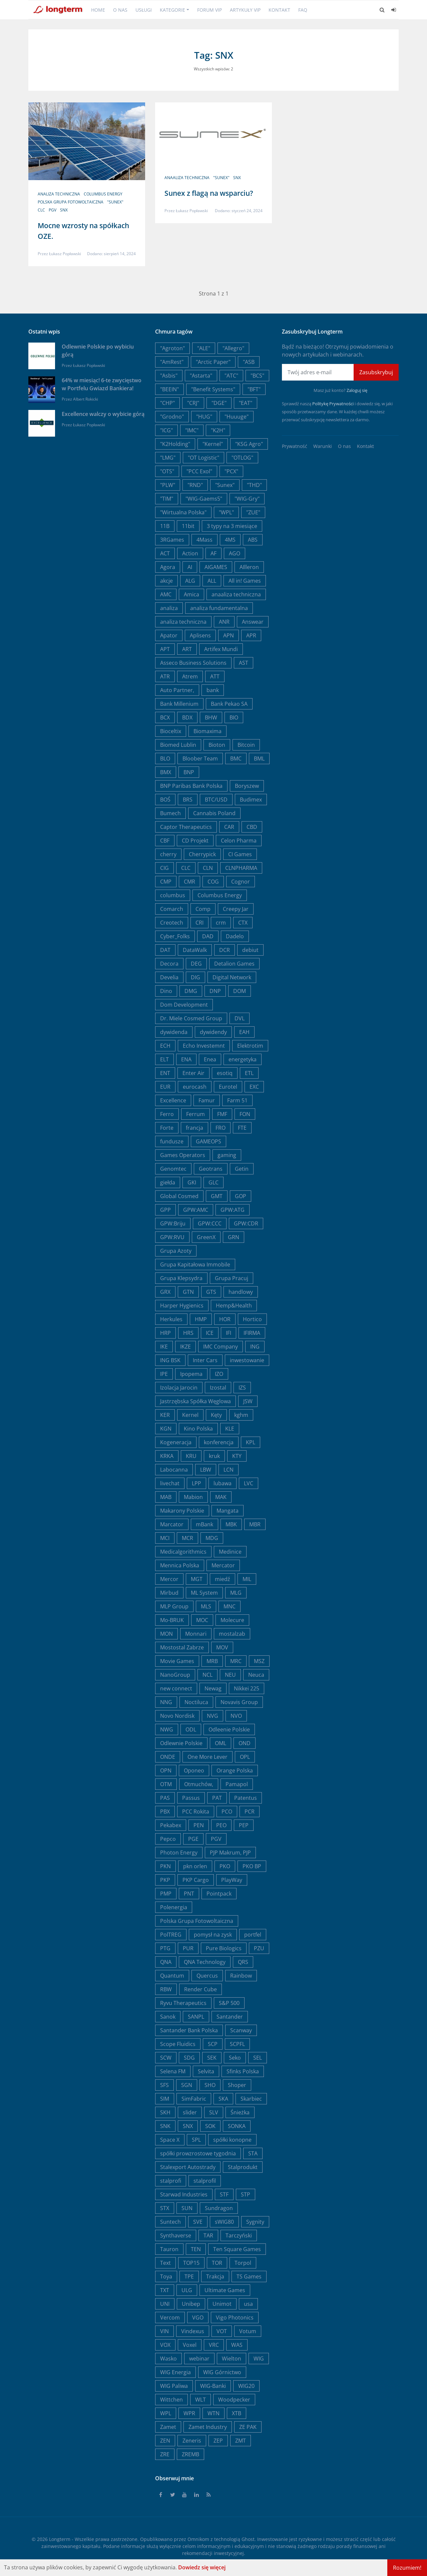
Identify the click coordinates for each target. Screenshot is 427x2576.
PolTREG (170, 1934)
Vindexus (192, 2331)
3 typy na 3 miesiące (232, 526)
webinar (199, 2358)
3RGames (172, 539)
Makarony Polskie (182, 1510)
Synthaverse (175, 2235)
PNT (189, 1893)
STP (245, 2194)
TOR (217, 2262)
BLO (165, 758)
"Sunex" (115, 202)
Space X (169, 2139)
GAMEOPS (208, 1141)
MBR (255, 1524)
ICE (210, 1333)
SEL (257, 2057)
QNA (165, 1962)
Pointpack (219, 1893)
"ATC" (231, 375)
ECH (165, 1045)
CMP (165, 881)
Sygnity (255, 2221)
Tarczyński (239, 2235)
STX (164, 2208)
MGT (196, 1579)
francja (194, 1127)
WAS (237, 2345)
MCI (164, 1538)
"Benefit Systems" (213, 389)
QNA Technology (205, 1962)
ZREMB (190, 2454)
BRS (187, 799)
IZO (219, 1374)
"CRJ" (193, 403)
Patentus (245, 1797)
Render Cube (200, 1989)
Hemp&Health (234, 1305)
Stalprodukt (243, 2167)
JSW (248, 1401)
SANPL (196, 2016)
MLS (206, 1606)
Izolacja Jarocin (178, 1387)
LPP (196, 1483)
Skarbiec (251, 2098)
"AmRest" (171, 362)
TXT (164, 2290)
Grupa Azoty (175, 1250)
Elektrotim (250, 1045)
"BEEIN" (169, 389)
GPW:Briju (172, 1223)
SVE (197, 2221)
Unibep (191, 2303)
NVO (236, 1715)
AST (243, 662)
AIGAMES (215, 567)
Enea (210, 1059)
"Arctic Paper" (213, 362)
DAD (208, 936)
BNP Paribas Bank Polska (191, 786)
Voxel (189, 2345)
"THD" (254, 485)
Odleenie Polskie (229, 1729)
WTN (213, 2413)
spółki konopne (232, 2139)
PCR (250, 1811)
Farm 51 (237, 1100)
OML (220, 1743)
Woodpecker (234, 2399)
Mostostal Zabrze (182, 1647)
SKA (223, 2098)
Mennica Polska (179, 1565)
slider (190, 2112)
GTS (211, 1292)
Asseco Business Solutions (193, 662)
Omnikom (198, 2539)
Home (98, 10)
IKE (164, 1346)
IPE (164, 1374)
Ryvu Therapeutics (183, 2003)
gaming (227, 1155)
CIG (164, 868)
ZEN (165, 2440)
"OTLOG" (242, 457)
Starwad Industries (183, 2194)
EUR (165, 1086)
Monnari (195, 1633)
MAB (165, 1497)
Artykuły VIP (245, 10)
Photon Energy (178, 1852)
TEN (196, 2249)
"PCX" (231, 471)
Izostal (218, 1387)
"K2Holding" (175, 444)
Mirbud (169, 1592)
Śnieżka (240, 2112)
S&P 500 (229, 2003)
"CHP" (167, 403)
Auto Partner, (177, 690)
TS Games (249, 2276)
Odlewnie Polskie (181, 1743)
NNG (166, 1702)
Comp (202, 909)
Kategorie (172, 10)
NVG (212, 1715)
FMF (222, 1114)
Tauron (169, 2249)
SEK (212, 2057)
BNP (188, 772)
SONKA (237, 2126)
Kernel (190, 1415)
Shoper (237, 2085)
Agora (167, 567)
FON (245, 1114)
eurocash (194, 1086)
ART (187, 649)
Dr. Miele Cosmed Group (191, 1018)
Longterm (59, 2539)
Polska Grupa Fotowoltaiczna (70, 202)
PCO (227, 1811)
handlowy (241, 1292)
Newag (213, 1688)
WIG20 (246, 2386)
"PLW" (167, 485)
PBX (165, 1811)
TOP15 (191, 2262)
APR (251, 635)
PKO (225, 1866)
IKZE (185, 1346)
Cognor (240, 881)
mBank (204, 1524)
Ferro (167, 1114)
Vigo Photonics (235, 2317)
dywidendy (213, 1032)
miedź (222, 1579)
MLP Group (174, 1606)
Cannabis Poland (214, 813)
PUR (188, 1948)
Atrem (190, 676)
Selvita (206, 2071)
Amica (191, 594)
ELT (164, 1059)
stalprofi (170, 2180)
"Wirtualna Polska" (183, 512)
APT (165, 649)
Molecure (232, 1620)
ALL (211, 580)
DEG (196, 963)
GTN (188, 1292)
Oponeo (194, 1770)
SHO (210, 2085)
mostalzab (232, 1633)
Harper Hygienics (181, 1305)
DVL (240, 1018)
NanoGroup (175, 1674)
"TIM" (166, 498)
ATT (215, 676)
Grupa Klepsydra (181, 1278)
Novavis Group (239, 1702)
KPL (250, 1442)
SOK (210, 2126)
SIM (164, 2098)
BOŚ (165, 799)
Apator (168, 635)
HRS (188, 1333)
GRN (233, 1237)
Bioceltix (170, 731)
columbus (172, 895)
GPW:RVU (172, 1237)
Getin (242, 1168)
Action (190, 553)
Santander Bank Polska (189, 2030)
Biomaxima (207, 731)
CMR (189, 881)
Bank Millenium (179, 703)
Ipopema (191, 1374)
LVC (248, 1483)
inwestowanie (247, 1360)
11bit (188, 526)
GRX (165, 1292)
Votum (247, 2331)
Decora (169, 963)
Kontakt (279, 10)
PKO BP (252, 1866)
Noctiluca (196, 1702)
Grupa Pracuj (231, 1278)
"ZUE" (253, 512)
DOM (239, 991)
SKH (165, 2112)
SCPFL (237, 2044)
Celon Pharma (239, 840)
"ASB (249, 362)
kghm (241, 1415)
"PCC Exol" (199, 471)
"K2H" (218, 430)
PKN (165, 1866)
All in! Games (245, 580)
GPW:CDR (246, 1223)
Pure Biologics (224, 1948)
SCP (213, 2044)
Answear (253, 621)
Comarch (171, 909)
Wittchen (171, 2399)
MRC (236, 1661)
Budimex (251, 799)
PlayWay (231, 1880)
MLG (236, 1592)
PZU (259, 1948)
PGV (52, 210)
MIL (247, 1579)
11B (164, 526)
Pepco (168, 1839)
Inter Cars (205, 1360)
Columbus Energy (103, 194)
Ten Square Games (237, 2249)
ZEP (218, 2440)
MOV (222, 1647)
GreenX (206, 1237)
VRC (214, 2345)
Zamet (168, 2427)
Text (165, 2262)
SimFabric (193, 2098)
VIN (164, 2331)
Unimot (222, 2303)
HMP (201, 1319)
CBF (164, 840)
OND (245, 1743)
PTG (165, 1948)
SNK (165, 2126)
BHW (211, 717)
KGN (165, 1428)
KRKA (166, 1456)
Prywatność (294, 446)
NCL (207, 1674)
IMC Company (220, 1346)
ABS (253, 539)
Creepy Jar (236, 909)
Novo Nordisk (177, 1715)
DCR (224, 950)
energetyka (243, 1059)
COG (213, 881)
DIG (195, 977)
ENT (165, 1073)
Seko (235, 2057)
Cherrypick (202, 854)
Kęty (216, 1415)
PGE (193, 1839)
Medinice (230, 1551)
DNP (215, 991)
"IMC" (191, 430)
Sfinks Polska (243, 2071)
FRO (221, 1127)
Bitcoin (246, 744)
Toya (166, 2276)
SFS (164, 2085)
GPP (165, 1209)
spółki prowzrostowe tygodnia (198, 2153)
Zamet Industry (207, 2427)
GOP (240, 1196)
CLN (208, 868)
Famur (206, 1100)
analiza (169, 608)
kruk (214, 1456)
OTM (166, 1784)
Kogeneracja (175, 1442)
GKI (191, 1182)
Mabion (193, 1497)
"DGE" (219, 403)
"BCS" (257, 375)
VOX (165, 2345)
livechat (169, 1483)
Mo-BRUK (172, 1620)
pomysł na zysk (213, 1934)
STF (224, 2194)
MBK (231, 1524)
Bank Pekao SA (229, 703)
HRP (165, 1333)
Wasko (168, 2358)
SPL (196, 2139)
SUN (186, 2208)
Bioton (216, 744)
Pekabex (170, 1825)
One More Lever (207, 1756)
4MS (230, 539)
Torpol (243, 2262)
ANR (224, 621)
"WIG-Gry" (247, 498)
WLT (200, 2399)
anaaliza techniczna (186, 177)
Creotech (171, 922)
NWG (166, 1729)
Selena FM (172, 2071)
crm (221, 922)
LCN (229, 1469)
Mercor (169, 1579)
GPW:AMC (195, 1209)
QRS (243, 1962)
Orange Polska (235, 1770)
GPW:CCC (210, 1223)
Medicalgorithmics (183, 1551)
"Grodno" (172, 416)
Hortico (252, 1319)
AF (213, 553)
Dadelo (235, 936)
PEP (244, 1825)
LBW (205, 1469)
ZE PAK (248, 2427)
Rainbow (241, 1975)
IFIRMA (252, 1333)
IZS (242, 1387)
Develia (169, 977)
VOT (222, 2331)
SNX (64, 210)
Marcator (171, 1524)
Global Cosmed (179, 1196)
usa (248, 2303)
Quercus (207, 1975)
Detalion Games (234, 963)
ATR (165, 676)
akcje (166, 580)
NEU (230, 1674)
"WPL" (226, 512)
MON (166, 1633)
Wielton (231, 2358)
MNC (230, 1606)
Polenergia (173, 1907)
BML (259, 758)
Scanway (241, 2030)
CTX (243, 922)
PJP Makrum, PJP (230, 1852)
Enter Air (193, 1073)
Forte (166, 1127)
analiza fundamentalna (219, 608)
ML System (204, 1592)
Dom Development (184, 1004)
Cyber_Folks (175, 936)
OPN (165, 1770)
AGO (234, 553)
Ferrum (195, 1114)
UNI (164, 2303)
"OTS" (167, 471)
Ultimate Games (224, 2290)
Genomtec (173, 1168)
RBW (166, 1989)
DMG (190, 991)
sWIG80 (224, 2221)
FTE (242, 1127)
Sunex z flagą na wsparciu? (208, 193)
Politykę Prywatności (333, 404)
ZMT (240, 2440)
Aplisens (200, 635)
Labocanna (174, 1469)
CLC (41, 210)
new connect (176, 1688)
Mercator (223, 1565)
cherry (168, 854)
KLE (229, 1428)
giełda (167, 1182)
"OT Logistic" (203, 457)
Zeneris (191, 2440)
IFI (228, 1333)
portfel (252, 1934)
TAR (208, 2235)
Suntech (170, 2221)
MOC (202, 1620)
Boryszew (247, 786)
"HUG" (204, 416)
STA (253, 2153)
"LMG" (167, 457)
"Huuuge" (237, 416)
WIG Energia (175, 2372)
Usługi (143, 10)
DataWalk (195, 950)
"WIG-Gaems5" (203, 498)
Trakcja (215, 2276)
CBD (252, 827)
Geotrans (211, 1168)
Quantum (172, 1975)
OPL (245, 1756)
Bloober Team (200, 758)
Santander (230, 2016)
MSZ (259, 1661)
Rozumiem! (407, 2567)
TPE (189, 2276)
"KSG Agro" (249, 444)
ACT (165, 553)
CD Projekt (195, 840)
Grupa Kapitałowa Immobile (195, 1264)
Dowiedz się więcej (202, 2567)
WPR (189, 2413)
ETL (249, 1073)
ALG (190, 580)
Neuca (256, 1674)
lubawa (223, 1483)
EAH (244, 1032)
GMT (217, 1196)
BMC (236, 758)
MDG (211, 1538)
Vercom (170, 2317)
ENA (186, 1059)
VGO (197, 2317)
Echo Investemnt (204, 1045)
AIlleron (249, 567)
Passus (191, 1797)
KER (165, 1415)
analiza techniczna (59, 194)
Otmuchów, (198, 1784)
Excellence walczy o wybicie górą (103, 414)
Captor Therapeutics (186, 827)
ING (255, 1346)
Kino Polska (198, 1428)
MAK (221, 1497)
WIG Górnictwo (222, 2372)
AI (189, 567)
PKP (165, 1880)
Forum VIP (209, 10)
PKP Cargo (195, 1880)
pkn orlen (195, 1866)
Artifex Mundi (221, 649)
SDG (189, 2057)
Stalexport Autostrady (188, 2167)
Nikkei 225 (246, 1688)
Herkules (171, 1319)
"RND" (195, 485)
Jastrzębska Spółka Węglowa (195, 1401)
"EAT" (245, 403)
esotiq (225, 1073)
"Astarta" (201, 375)
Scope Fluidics (177, 2044)
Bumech (170, 813)
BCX (165, 717)
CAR (229, 827)
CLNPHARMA (241, 868)
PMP (165, 1893)
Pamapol (237, 1784)
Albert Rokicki (85, 399)
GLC (213, 1182)
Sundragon (219, 2208)
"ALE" (203, 348)
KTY (237, 1456)
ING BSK (170, 1360)
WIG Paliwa (174, 2386)
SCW (165, 2057)
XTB (236, 2413)
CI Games (240, 854)
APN (228, 635)
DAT (165, 950)
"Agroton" (172, 348)
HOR (225, 1319)
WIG (259, 2358)
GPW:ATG (233, 1209)
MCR (187, 1538)
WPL (165, 2413)
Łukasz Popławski (65, 253)
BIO (234, 717)
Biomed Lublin (178, 744)
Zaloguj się (357, 390)
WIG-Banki (213, 2386)
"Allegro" (233, 348)
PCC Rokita (195, 1811)
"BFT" (254, 389)
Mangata (228, 1510)
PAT (217, 1797)
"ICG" (166, 430)
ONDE (167, 1756)
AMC (165, 594)
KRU (191, 1456)
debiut (250, 950)
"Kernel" (212, 444)
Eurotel (228, 1086)
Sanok (167, 2016)
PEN (198, 1825)
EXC (254, 1086)
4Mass (204, 539)
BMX (165, 772)
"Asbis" (168, 375)
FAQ (302, 10)
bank (212, 690)
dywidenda (173, 1032)
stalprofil (204, 2180)
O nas (120, 10)
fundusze (171, 1141)
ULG (186, 2290)
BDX (187, 717)
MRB (212, 1661)
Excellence (173, 1100)
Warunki (322, 446)
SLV (213, 2112)
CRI (199, 922)
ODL (190, 1729)
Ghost (248, 2539)
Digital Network (231, 977)
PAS (165, 1797)
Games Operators (182, 1155)
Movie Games (177, 1661)
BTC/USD (216, 799)
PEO (221, 1825)
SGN (186, 2085)
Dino (166, 991)
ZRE (164, 2454)
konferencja (219, 1442)
